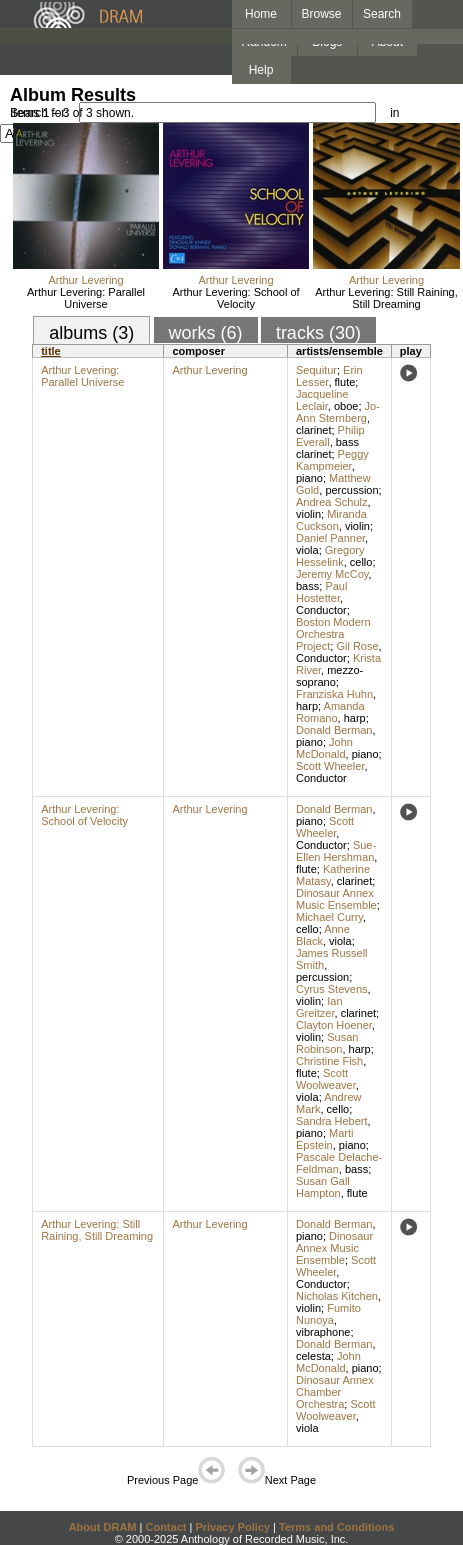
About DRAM (103, 1527)
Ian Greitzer (319, 1007)
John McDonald (324, 748)
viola (307, 550)
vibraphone (323, 1332)
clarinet (313, 430)
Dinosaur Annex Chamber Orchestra (335, 1392)
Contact (165, 1527)
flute (345, 382)
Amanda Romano (330, 712)
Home (261, 14)
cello (361, 562)
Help (261, 70)
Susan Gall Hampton (323, 1187)
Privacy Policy (232, 1527)
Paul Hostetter (321, 592)
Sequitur (316, 370)
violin (308, 514)
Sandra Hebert (332, 1121)
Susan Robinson (327, 1043)
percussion (351, 490)
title (51, 351)
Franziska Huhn (334, 694)
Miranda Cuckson (331, 520)
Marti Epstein (325, 1139)
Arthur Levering (85, 280)
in (394, 113)
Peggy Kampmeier (332, 460)
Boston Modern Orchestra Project (333, 634)
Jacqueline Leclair (322, 400)
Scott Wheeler (330, 766)
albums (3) (91, 333)
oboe (346, 406)
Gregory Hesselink (330, 556)
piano (309, 478)
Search (382, 14)
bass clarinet (327, 448)
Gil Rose (357, 646)
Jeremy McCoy (332, 574)
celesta (313, 1356)
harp (307, 706)
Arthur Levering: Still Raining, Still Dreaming (386, 298)
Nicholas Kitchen (337, 1296)
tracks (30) (318, 333)
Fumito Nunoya (328, 1314)
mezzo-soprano (329, 676)
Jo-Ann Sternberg (338, 412)
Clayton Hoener (334, 1025)
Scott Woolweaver (326, 1079)
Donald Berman (334, 730)
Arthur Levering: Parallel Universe (86, 298)
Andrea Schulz (332, 502)
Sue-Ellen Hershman (336, 851)
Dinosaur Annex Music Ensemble (336, 899)
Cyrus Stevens (332, 989)
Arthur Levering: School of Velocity (235, 298)
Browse (322, 14)
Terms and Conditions (336, 1527)
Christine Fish (329, 1061)
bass (307, 586)
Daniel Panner (330, 538)
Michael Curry (329, 917)
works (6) (206, 333)
